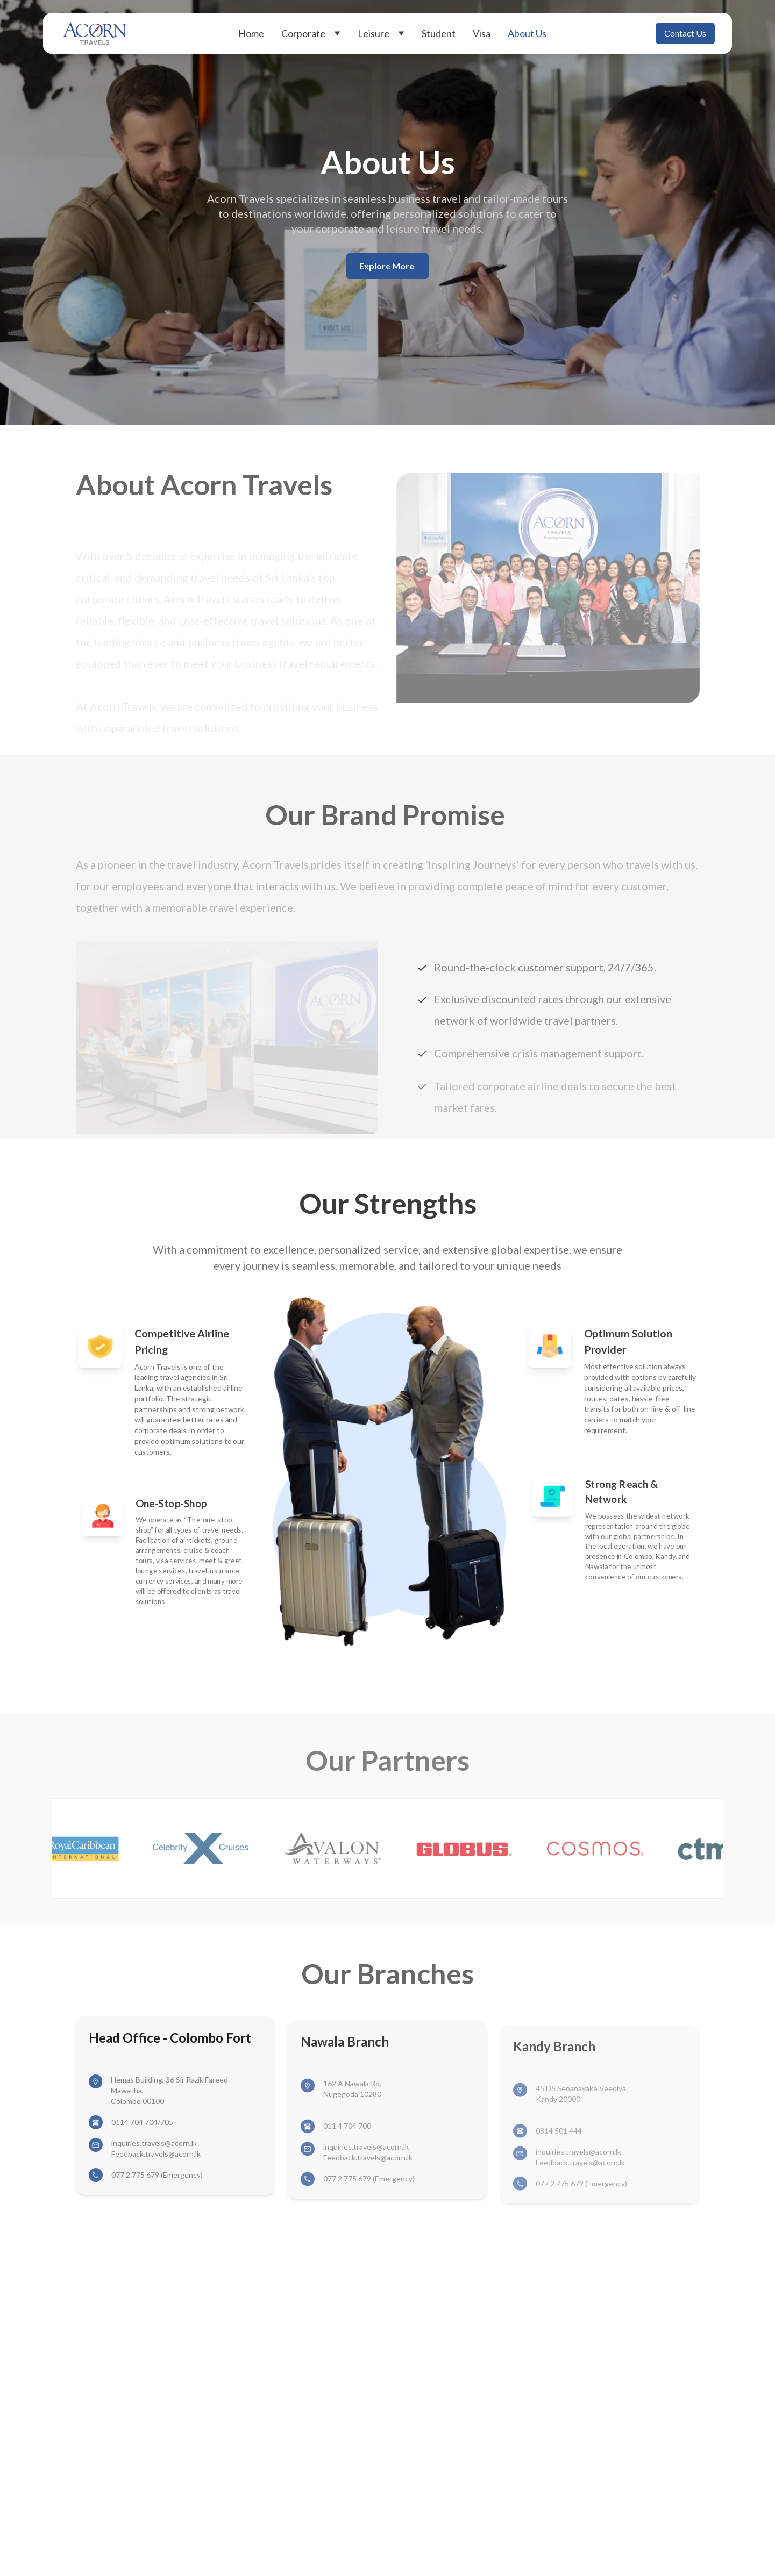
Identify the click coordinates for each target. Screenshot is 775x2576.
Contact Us (685, 33)
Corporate (310, 33)
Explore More (387, 266)
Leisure (381, 33)
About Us (527, 33)
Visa (481, 33)
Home (251, 33)
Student (439, 33)
